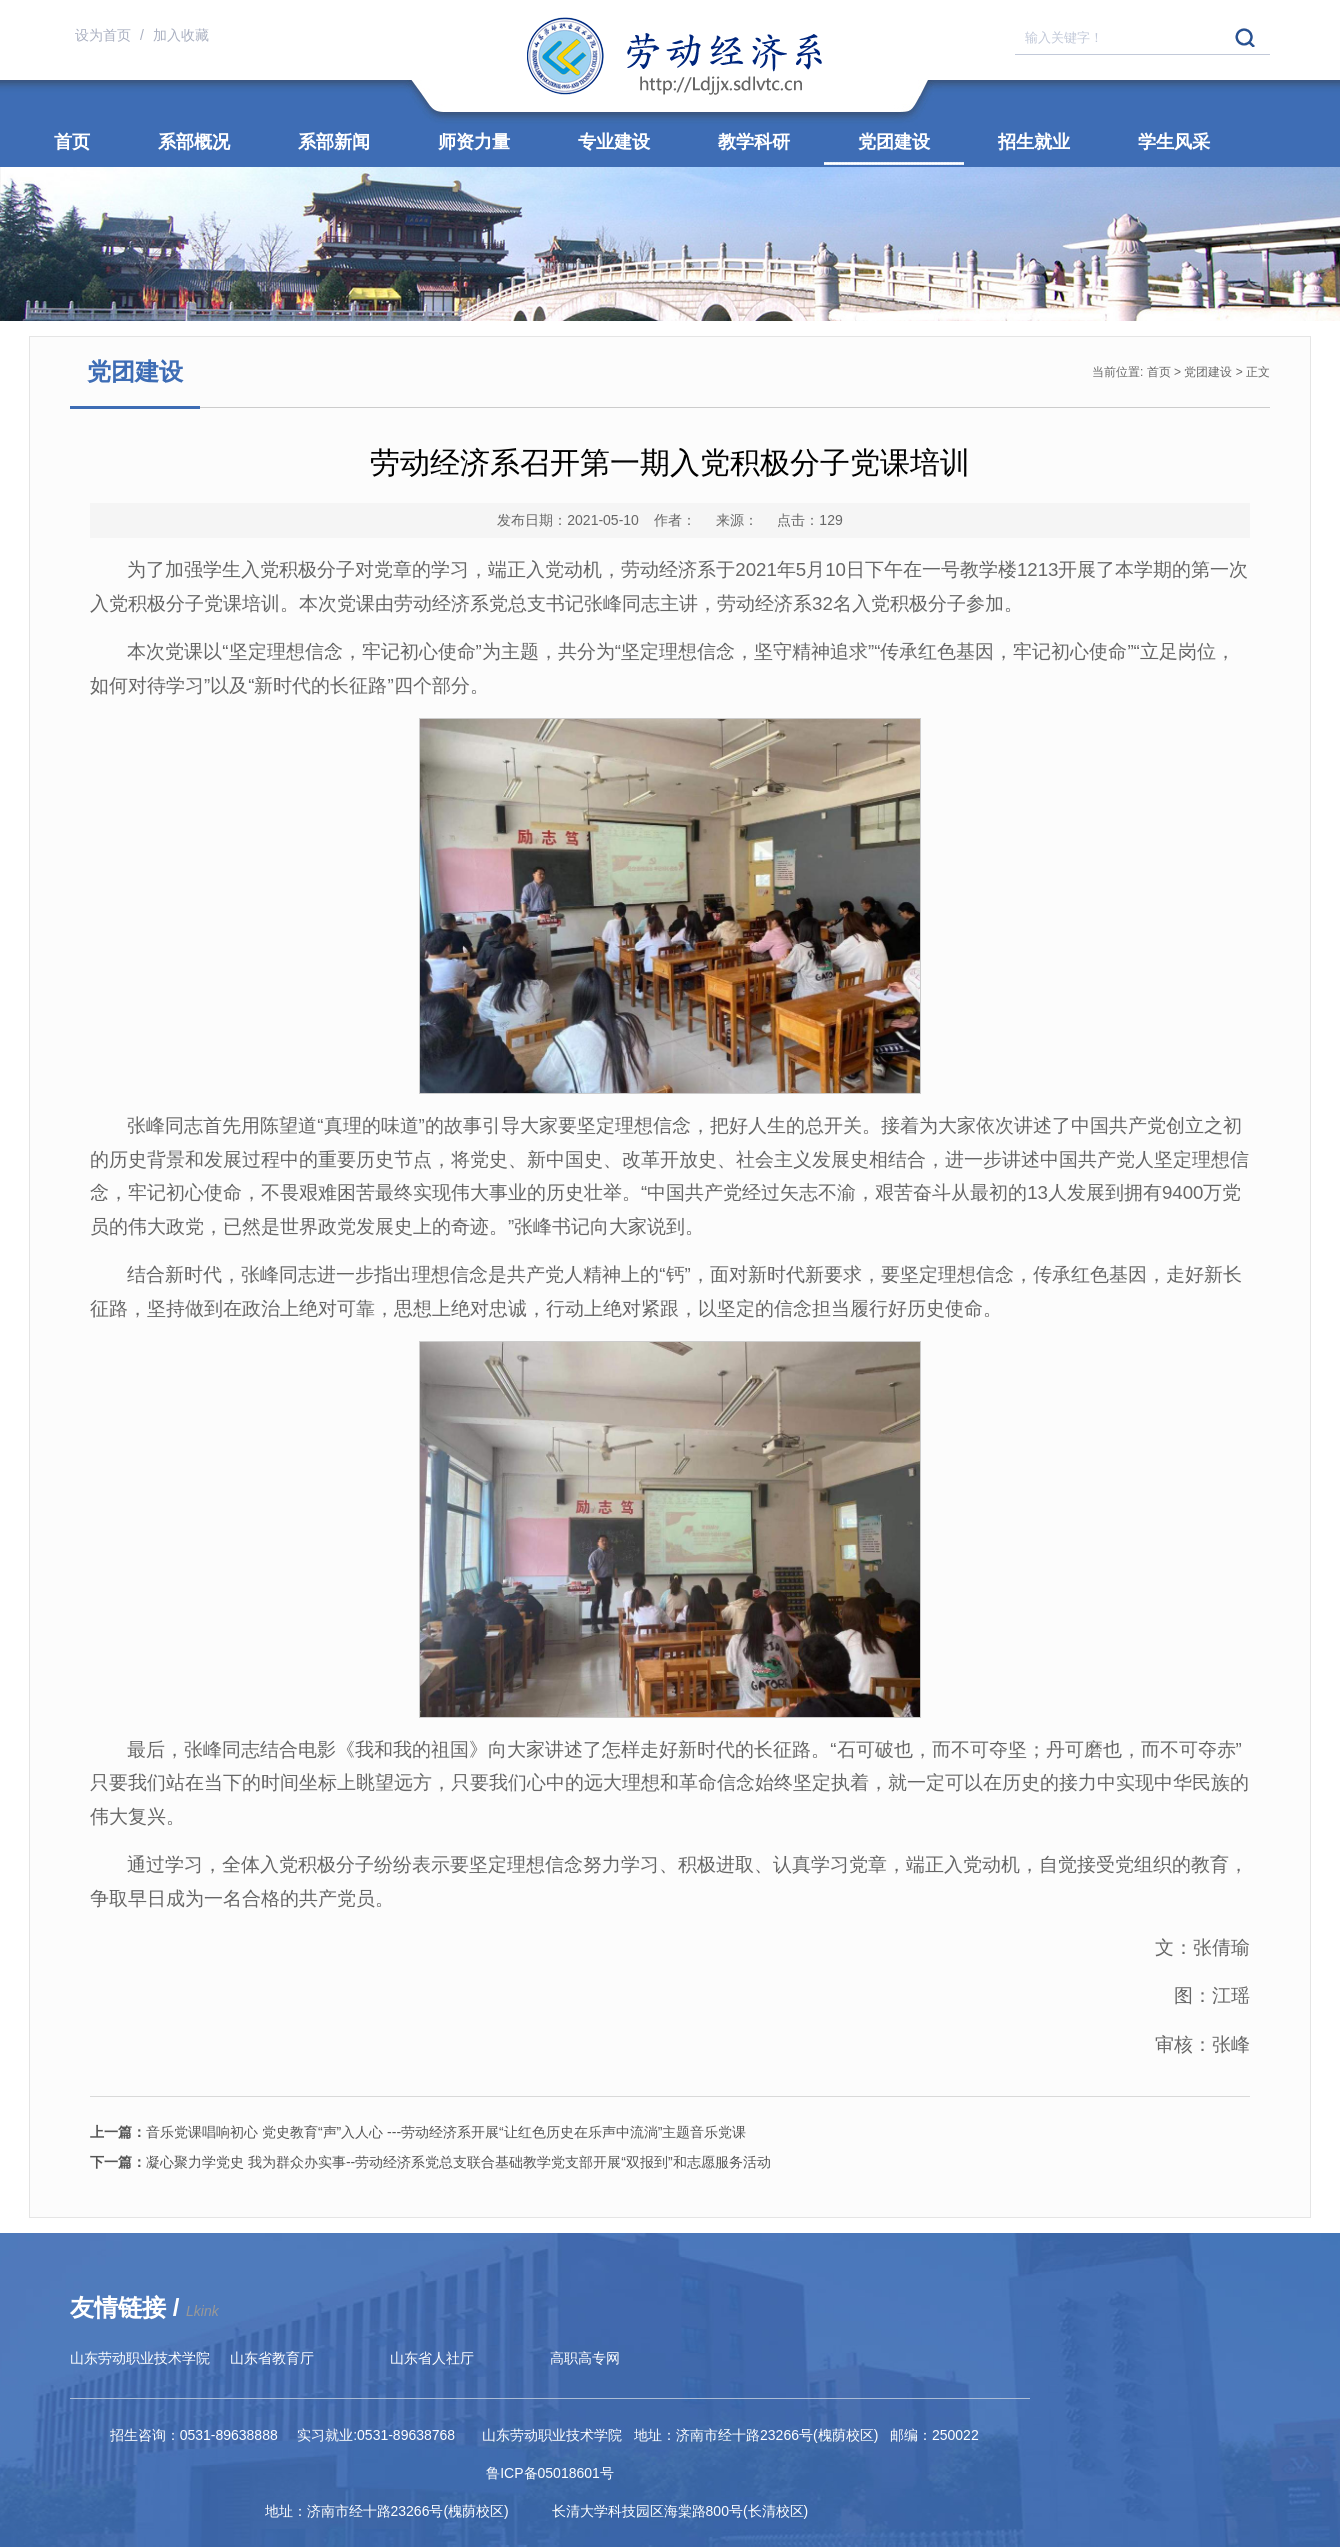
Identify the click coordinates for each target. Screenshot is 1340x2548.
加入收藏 (181, 35)
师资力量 (474, 142)
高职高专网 (585, 2358)
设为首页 (105, 35)
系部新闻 (334, 142)
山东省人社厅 (432, 2358)
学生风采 (1174, 142)
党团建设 (894, 142)
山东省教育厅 (272, 2358)
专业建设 (614, 142)
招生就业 (1034, 142)
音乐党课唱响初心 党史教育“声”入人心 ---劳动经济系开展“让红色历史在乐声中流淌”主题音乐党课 (418, 2132)
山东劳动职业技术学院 (140, 2358)
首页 (72, 142)
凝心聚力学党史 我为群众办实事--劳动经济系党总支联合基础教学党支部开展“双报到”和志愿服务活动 (430, 2162)
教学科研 (754, 142)
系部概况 (194, 142)
